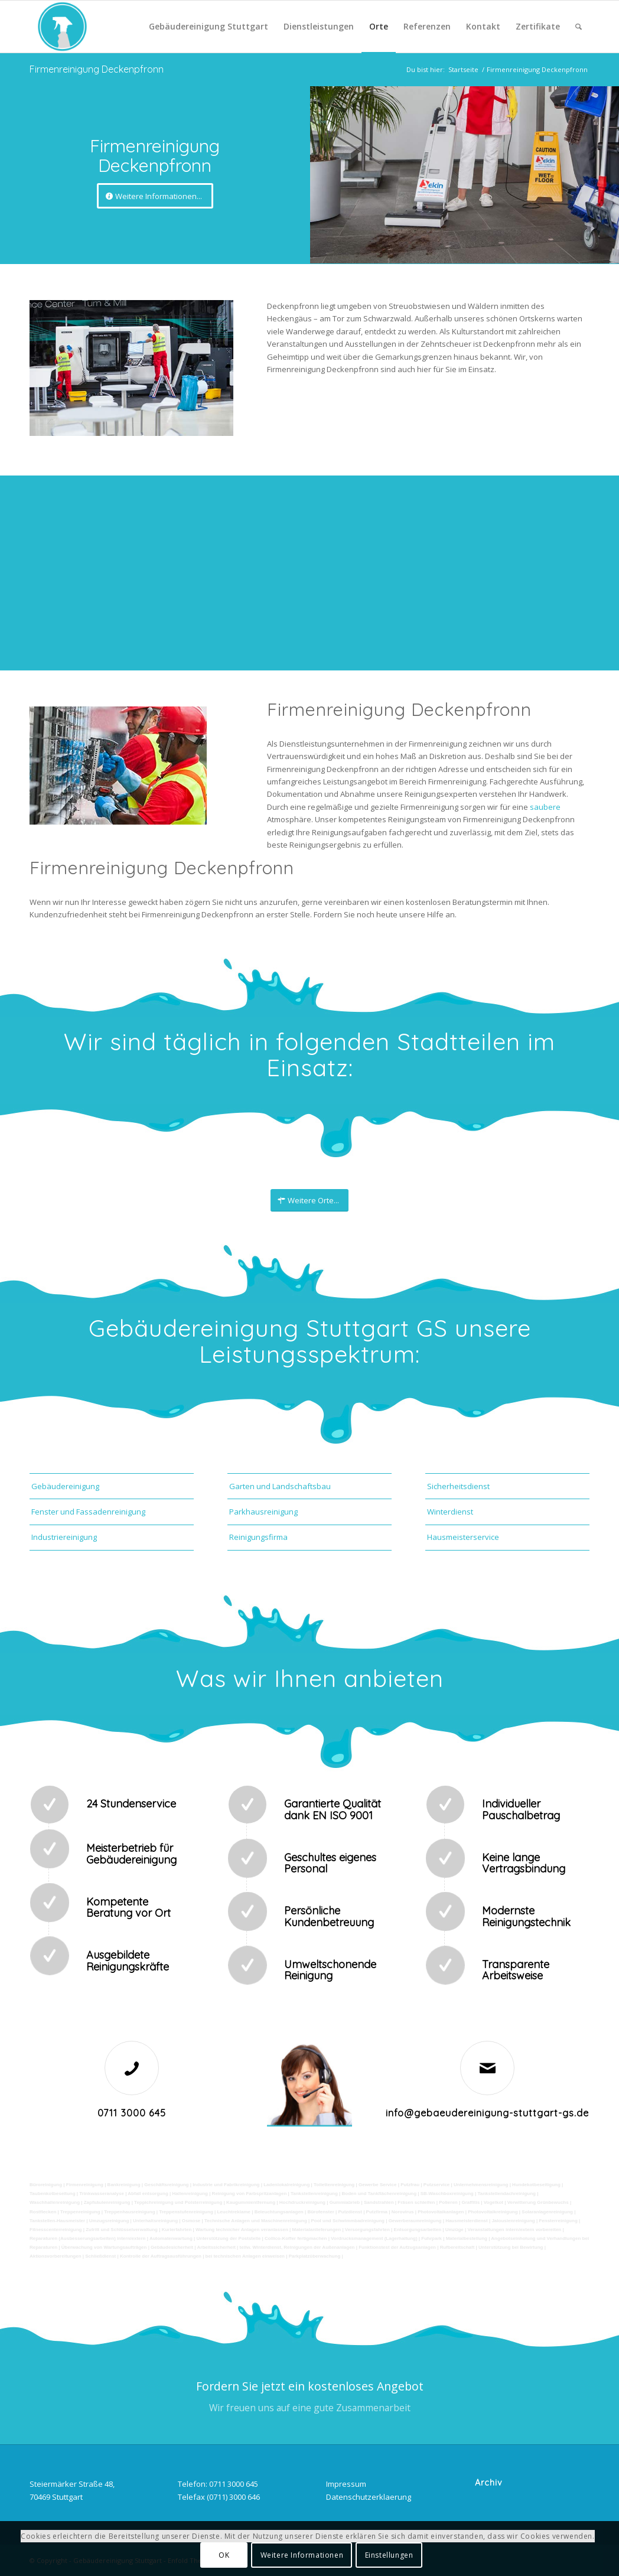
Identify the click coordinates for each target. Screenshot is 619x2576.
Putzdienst (349, 2211)
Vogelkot (493, 2202)
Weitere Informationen (302, 2555)
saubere (545, 807)
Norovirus (403, 2211)
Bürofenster (320, 2211)
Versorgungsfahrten (367, 2229)
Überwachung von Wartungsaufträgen (104, 2247)
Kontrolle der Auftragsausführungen (160, 2256)
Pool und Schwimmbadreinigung (348, 2220)
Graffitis (470, 2202)
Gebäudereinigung (65, 1486)
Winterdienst (450, 1511)
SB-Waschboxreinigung (447, 2193)
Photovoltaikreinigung (492, 2211)
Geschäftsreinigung (166, 2184)
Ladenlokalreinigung (286, 2184)
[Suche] (578, 27)
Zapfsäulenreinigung (107, 2202)
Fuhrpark (431, 2238)
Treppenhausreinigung (129, 2211)
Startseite (463, 69)
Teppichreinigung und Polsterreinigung (178, 2202)
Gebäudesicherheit (172, 2247)
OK (224, 2555)
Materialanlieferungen (316, 2229)
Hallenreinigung (189, 2193)
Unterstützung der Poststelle (228, 2238)
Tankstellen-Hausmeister (57, 2220)
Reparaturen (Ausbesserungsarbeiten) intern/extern (88, 2238)
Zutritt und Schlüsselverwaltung (122, 2229)
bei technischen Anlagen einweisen (245, 2256)
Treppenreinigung (80, 2211)
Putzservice (436, 2184)
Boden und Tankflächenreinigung (379, 2193)
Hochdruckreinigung (302, 2202)
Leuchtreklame (233, 2211)
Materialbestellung (466, 2238)
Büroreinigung (46, 2184)
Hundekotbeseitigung (536, 2184)
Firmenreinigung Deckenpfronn (97, 69)
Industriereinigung (64, 1537)
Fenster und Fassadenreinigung (88, 1511)
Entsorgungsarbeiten (417, 2229)
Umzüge (454, 2229)
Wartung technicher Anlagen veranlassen (242, 2229)
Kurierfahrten (177, 2229)
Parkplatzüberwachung (315, 2256)
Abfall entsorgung (147, 2193)
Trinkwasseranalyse (101, 2193)
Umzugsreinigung (109, 2220)
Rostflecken (43, 2211)
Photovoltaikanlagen (441, 2211)
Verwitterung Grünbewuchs (538, 2202)
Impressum (346, 2484)
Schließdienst (100, 2256)
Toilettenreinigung (334, 2184)
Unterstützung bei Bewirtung (510, 2247)
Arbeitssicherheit (216, 2247)
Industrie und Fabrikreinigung (225, 2184)
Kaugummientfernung (250, 2202)
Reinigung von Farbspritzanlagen (249, 2193)
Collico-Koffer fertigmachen (296, 2238)
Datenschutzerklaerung (368, 2497)
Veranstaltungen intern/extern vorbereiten (515, 2229)
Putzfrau (409, 2184)
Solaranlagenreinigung (547, 2211)
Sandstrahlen (379, 2202)
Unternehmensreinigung (481, 2184)
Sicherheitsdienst (458, 1486)
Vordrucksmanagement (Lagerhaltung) (374, 2238)
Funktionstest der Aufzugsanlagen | (398, 2247)
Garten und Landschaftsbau (280, 1486)
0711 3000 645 (131, 2113)
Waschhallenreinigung (55, 2202)
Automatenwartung (171, 2238)
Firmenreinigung (84, 2184)
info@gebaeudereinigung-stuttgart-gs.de (487, 2113)
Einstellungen (389, 2555)
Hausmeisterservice (463, 1537)
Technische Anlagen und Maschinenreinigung (255, 2220)
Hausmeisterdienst (466, 2220)
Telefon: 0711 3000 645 (218, 2484)
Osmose (191, 2220)
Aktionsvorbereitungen (56, 2256)
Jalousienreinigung (513, 2220)
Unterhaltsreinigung (155, 2220)
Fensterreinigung (558, 2220)
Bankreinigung (124, 2184)
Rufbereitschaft (457, 2247)
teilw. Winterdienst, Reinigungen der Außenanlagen (297, 2247)
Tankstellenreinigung (314, 2193)
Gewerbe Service (377, 2184)
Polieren (448, 2202)
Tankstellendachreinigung (506, 2193)
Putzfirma (376, 2211)
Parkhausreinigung (263, 1511)
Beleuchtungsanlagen (279, 2211)
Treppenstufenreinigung (186, 2211)
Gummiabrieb (345, 2202)
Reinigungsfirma (258, 1537)
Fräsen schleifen (416, 2202)
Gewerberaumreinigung (415, 2220)
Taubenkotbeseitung (53, 2193)
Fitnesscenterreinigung (56, 2229)
